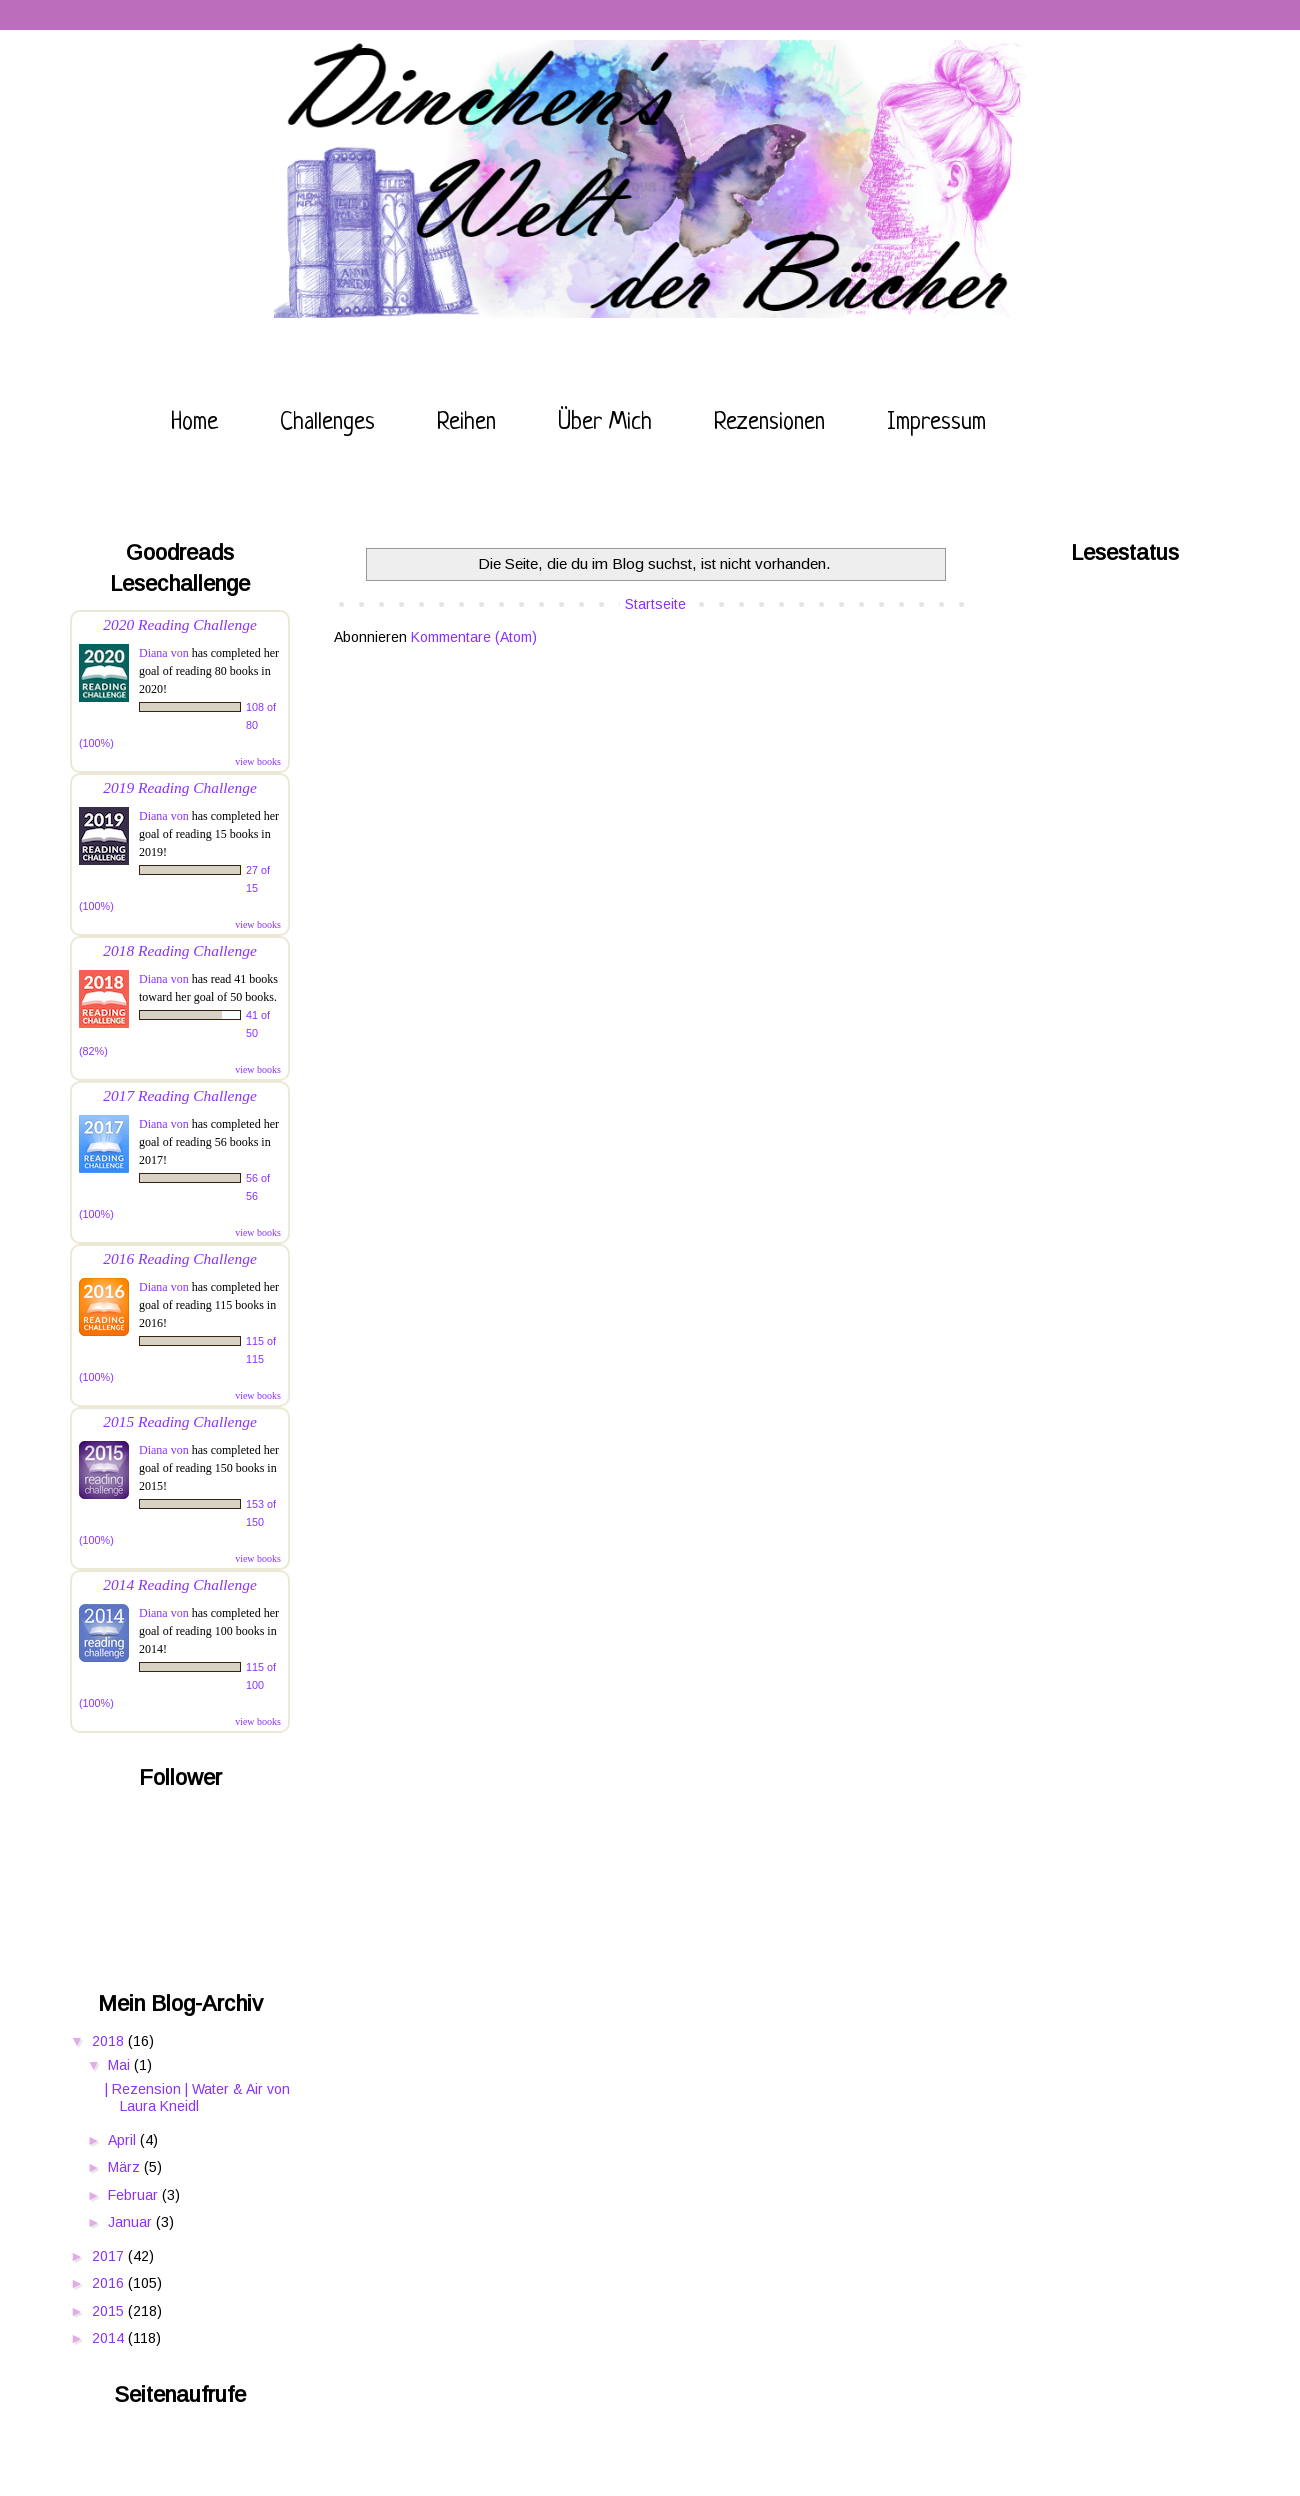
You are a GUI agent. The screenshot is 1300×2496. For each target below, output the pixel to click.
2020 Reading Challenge (180, 624)
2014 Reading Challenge (180, 1584)
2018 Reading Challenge (180, 950)
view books (258, 761)
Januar (132, 2222)
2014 (110, 2338)
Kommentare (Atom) (474, 637)
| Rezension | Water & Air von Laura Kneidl (197, 2097)
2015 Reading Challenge (180, 1421)
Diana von (164, 653)
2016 (110, 2283)
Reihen (466, 423)
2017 (110, 2256)
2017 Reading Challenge (180, 1095)
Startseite (655, 604)
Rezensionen (769, 423)
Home (194, 423)
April (124, 2140)
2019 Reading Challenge (180, 787)
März (126, 2167)
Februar (135, 2195)
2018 (110, 2041)
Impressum (936, 423)
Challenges (327, 423)
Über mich (605, 423)
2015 (110, 2311)
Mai (121, 2065)
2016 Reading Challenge (180, 1258)
